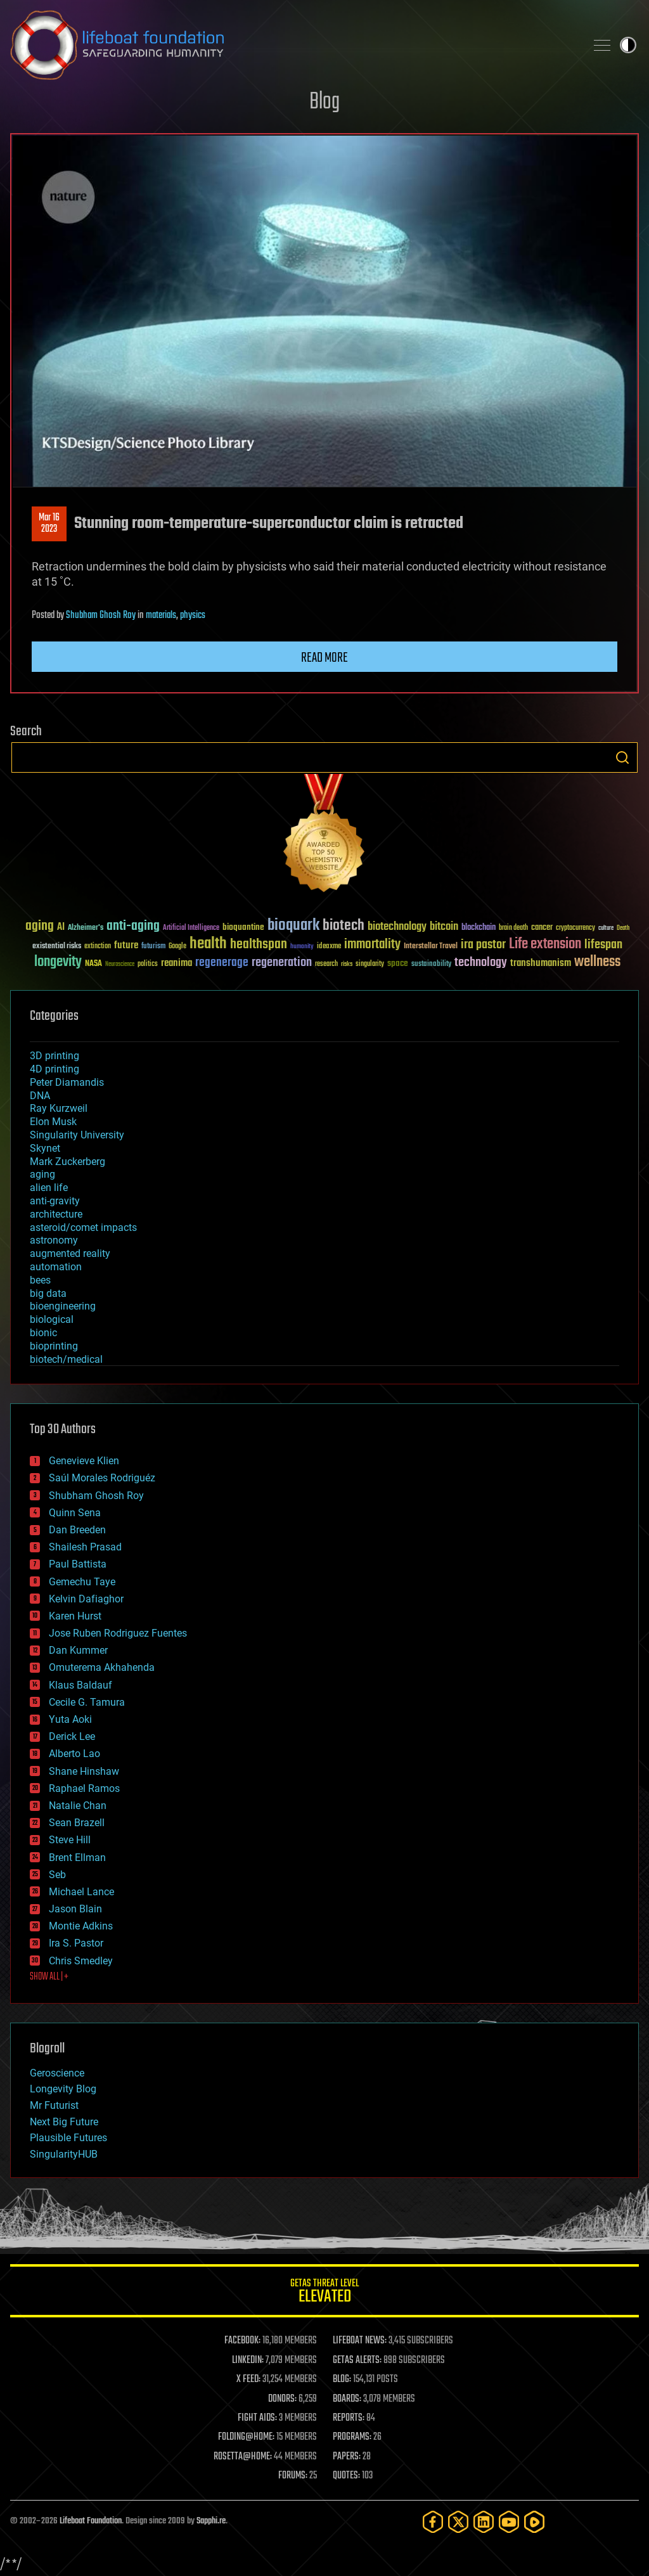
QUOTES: (346, 2476)
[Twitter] (458, 2522)
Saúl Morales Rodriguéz (102, 1478)
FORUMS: (292, 2476)
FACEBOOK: (242, 2341)
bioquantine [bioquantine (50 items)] (243, 927)
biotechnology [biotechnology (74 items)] (397, 927)
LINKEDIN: (248, 2360)
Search (622, 757)
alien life (49, 1188)
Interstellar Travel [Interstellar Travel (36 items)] (431, 946)
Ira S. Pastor (76, 1943)
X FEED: (248, 2379)
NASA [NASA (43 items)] (93, 964)
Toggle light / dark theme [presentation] (628, 45)
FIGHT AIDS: (257, 2418)
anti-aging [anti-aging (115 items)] (133, 926)
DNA (40, 1096)
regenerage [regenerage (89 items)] (221, 963)
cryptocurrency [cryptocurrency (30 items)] (575, 928)
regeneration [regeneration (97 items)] (282, 962)
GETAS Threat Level (324, 2293)
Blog (324, 102)
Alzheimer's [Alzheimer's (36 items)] (85, 928)
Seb (57, 1875)
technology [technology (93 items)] (480, 963)
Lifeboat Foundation (91, 2521)
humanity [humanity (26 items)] (302, 947)
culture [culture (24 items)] (606, 928)
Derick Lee (72, 1736)
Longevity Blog (63, 2089)
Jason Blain (75, 1909)
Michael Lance (81, 1892)
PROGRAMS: (352, 2437)
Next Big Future (64, 2122)
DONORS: (282, 2399)
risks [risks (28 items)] (346, 964)
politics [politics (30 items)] (148, 964)
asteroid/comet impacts (83, 1227)
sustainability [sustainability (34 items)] (431, 964)
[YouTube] (509, 2522)
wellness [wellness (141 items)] (597, 962)
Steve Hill (70, 1840)
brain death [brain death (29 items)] (513, 928)
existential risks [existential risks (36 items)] (56, 946)
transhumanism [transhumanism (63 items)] (540, 963)
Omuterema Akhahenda (102, 1667)
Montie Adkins (81, 1926)
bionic (43, 1333)
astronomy (54, 1240)
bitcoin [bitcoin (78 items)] (444, 927)
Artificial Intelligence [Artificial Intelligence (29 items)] (191, 928)
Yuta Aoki (70, 1719)
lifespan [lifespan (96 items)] (603, 944)
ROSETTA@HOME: (243, 2457)
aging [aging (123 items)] (39, 926)
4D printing (54, 1069)
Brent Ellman (77, 1858)
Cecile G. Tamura (87, 1702)
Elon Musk (53, 1122)
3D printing (54, 1056)
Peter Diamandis (67, 1082)
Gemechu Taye (82, 1582)
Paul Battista (77, 1564)
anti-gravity (55, 1201)
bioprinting (54, 1346)
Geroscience (57, 2073)
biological (52, 1319)
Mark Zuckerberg (67, 1162)
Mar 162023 (49, 523)
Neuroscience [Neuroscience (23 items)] (119, 965)
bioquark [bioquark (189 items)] (293, 926)
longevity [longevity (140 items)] (58, 962)
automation (56, 1267)
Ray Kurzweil (58, 1108)
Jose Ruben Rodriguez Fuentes (118, 1633)
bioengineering (63, 1306)
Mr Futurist (54, 2105)
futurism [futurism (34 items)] (153, 947)
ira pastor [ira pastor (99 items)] (483, 944)
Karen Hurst (75, 1616)
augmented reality (70, 1253)
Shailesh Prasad (85, 1547)
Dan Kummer (78, 1650)
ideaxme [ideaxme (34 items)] (329, 947)
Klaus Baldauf (80, 1685)
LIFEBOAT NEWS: (360, 2341)
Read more (324, 658)
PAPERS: (347, 2457)
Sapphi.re (211, 2521)
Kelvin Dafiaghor (86, 1599)
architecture (56, 1214)
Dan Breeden (77, 1530)
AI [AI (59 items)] (61, 928)
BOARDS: (347, 2399)
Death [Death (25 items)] (623, 928)
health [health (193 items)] (208, 944)
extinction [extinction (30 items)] (97, 947)
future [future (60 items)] (126, 945)
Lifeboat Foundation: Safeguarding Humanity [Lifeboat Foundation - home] (292, 45)
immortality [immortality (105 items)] (372, 944)
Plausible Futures (68, 2138)
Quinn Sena (75, 1513)
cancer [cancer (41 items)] (542, 928)
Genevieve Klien (84, 1461)
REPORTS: (348, 2418)
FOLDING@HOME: (246, 2437)
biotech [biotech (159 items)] (343, 925)
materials (161, 615)
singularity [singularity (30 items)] (370, 964)
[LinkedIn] (483, 2522)
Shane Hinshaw (84, 1771)
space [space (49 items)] (397, 963)
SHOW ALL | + (49, 1977)
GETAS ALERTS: (357, 2360)
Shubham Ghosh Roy (101, 615)
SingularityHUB (64, 2154)
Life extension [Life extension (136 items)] (545, 944)
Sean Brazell (77, 1823)
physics (192, 615)
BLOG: (342, 2379)
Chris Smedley (81, 1961)
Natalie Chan (77, 1806)
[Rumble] (534, 2522)
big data (48, 1293)
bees (40, 1280)
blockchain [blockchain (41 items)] (478, 928)
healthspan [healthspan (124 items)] (258, 945)
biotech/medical (66, 1359)
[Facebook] (433, 2522)
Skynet (45, 1148)
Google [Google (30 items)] (177, 947)
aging (42, 1174)
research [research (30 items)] (326, 964)
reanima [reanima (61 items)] (176, 963)
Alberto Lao (74, 1754)
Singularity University (77, 1135)
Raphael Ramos (84, 1788)
